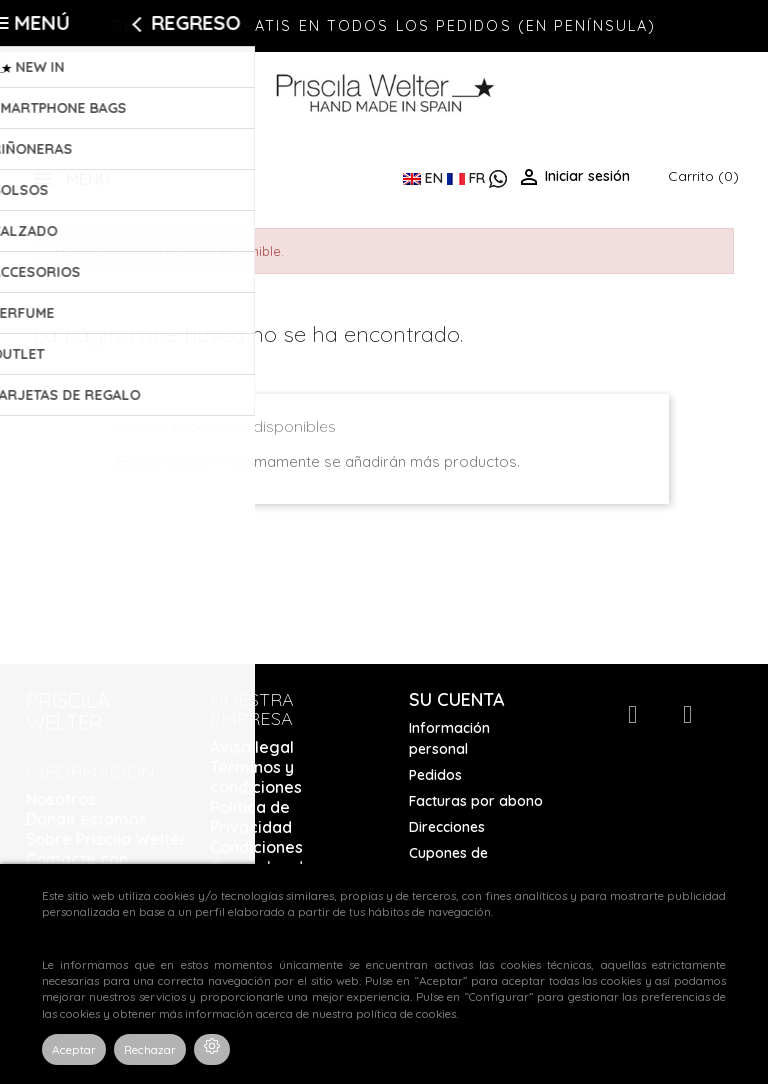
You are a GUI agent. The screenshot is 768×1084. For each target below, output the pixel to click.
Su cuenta (457, 699)
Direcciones (447, 827)
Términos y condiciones (256, 777)
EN (425, 178)
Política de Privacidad (251, 817)
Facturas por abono (476, 801)
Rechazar (150, 1049)
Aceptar (74, 1049)
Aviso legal (252, 747)
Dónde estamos (86, 819)
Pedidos (435, 775)
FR (468, 178)
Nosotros (61, 799)
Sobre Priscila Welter (106, 839)
